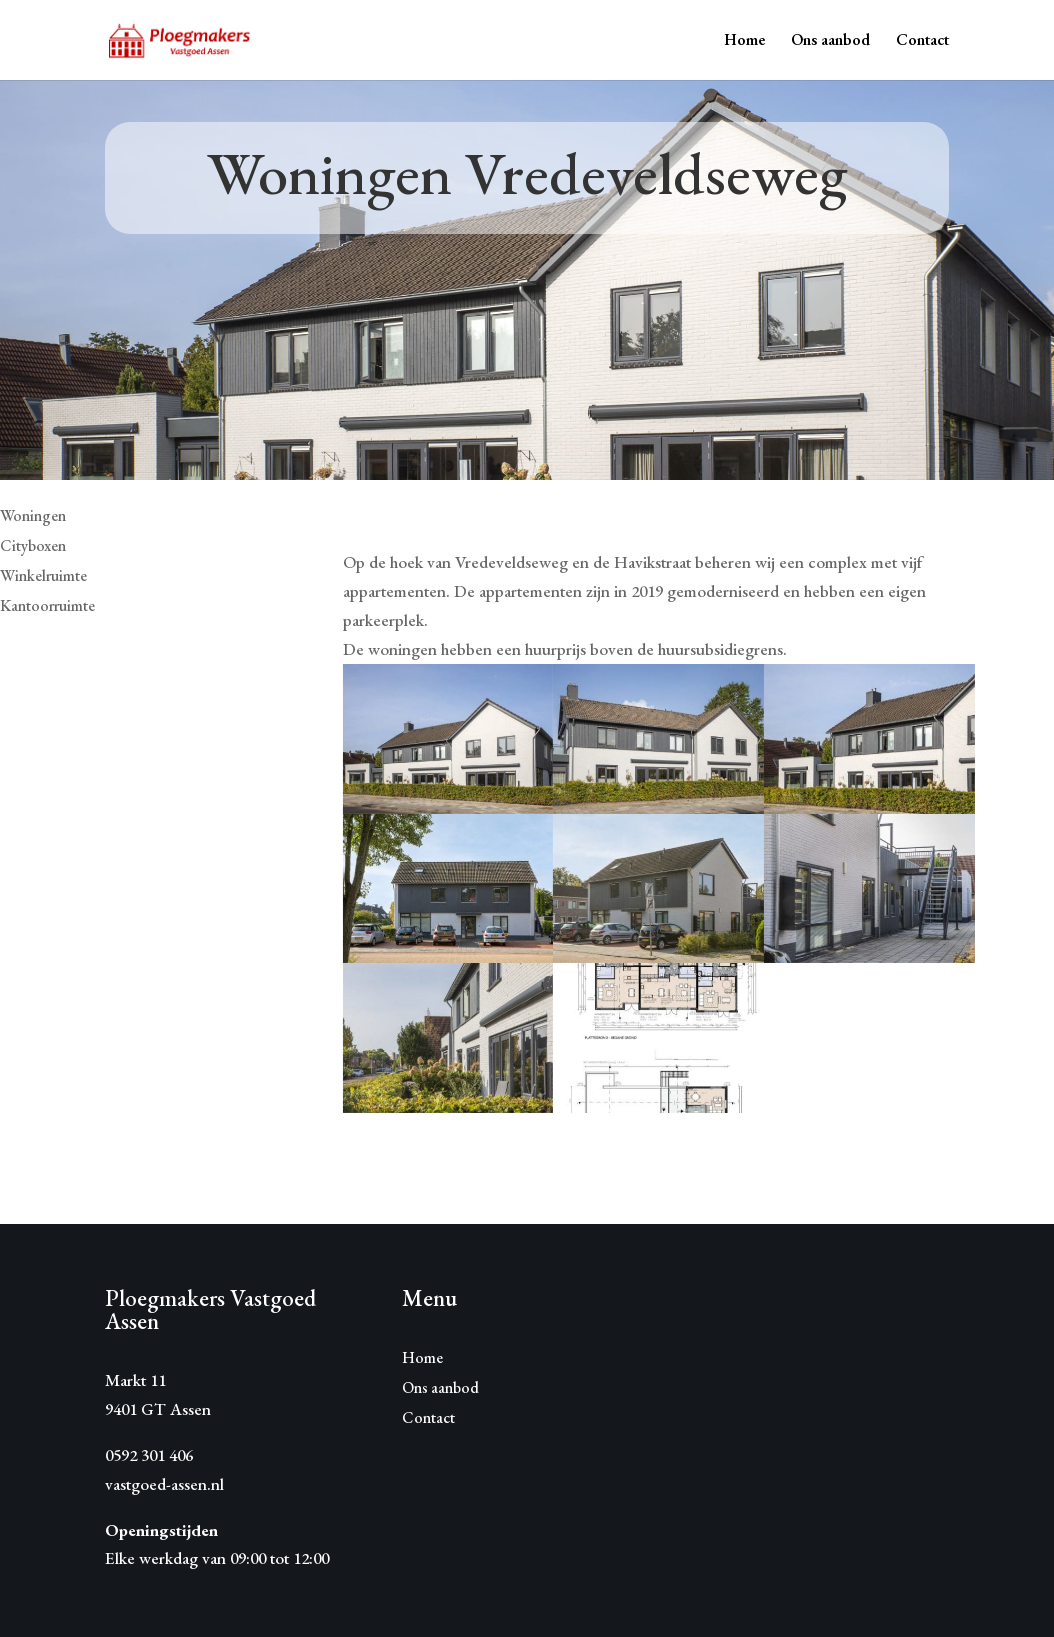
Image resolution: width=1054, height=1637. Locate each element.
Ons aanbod (830, 41)
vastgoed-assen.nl (164, 1484)
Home (744, 41)
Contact (922, 41)
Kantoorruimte (47, 607)
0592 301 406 (149, 1455)
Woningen (33, 517)
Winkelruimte (43, 577)
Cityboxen (33, 547)
